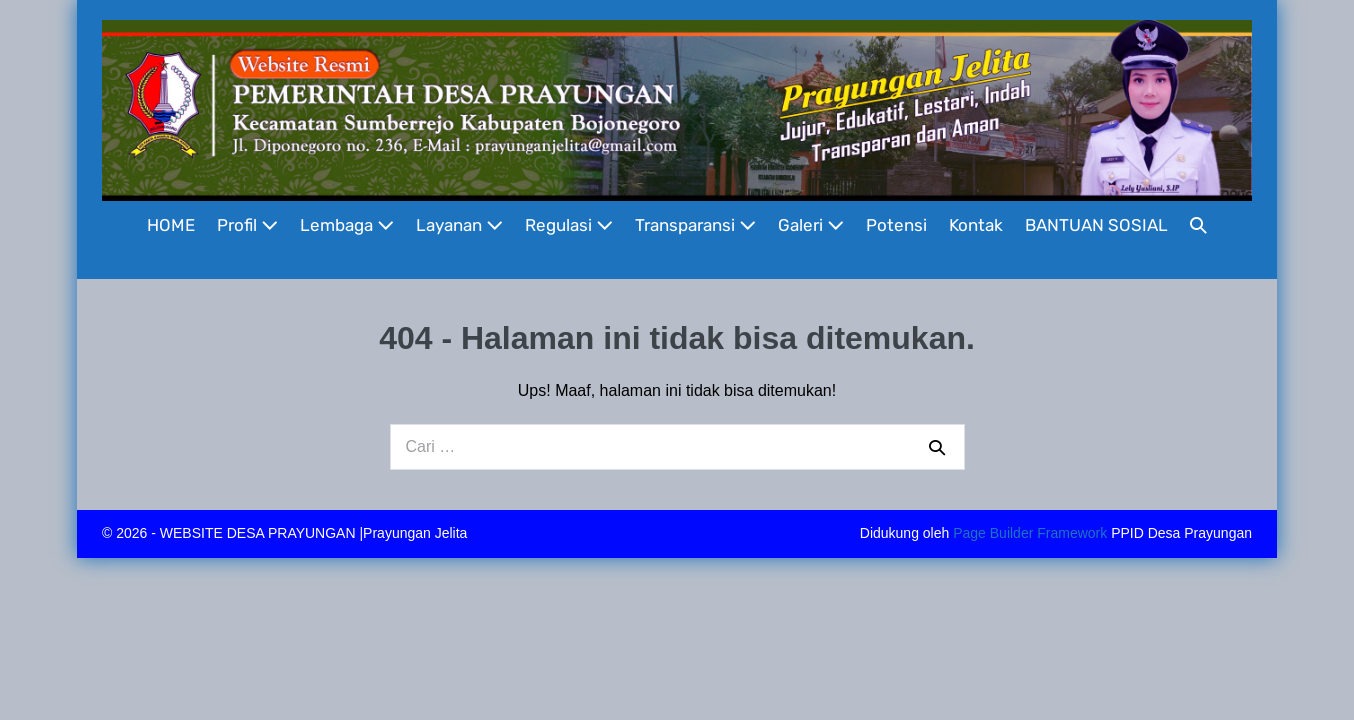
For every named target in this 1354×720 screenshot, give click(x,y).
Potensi (896, 225)
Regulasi (569, 225)
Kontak (976, 225)
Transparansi (695, 225)
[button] (1198, 225)
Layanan (459, 225)
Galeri (811, 225)
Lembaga (347, 225)
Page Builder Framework (1030, 533)
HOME (171, 225)
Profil (247, 225)
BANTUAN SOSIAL (1096, 225)
